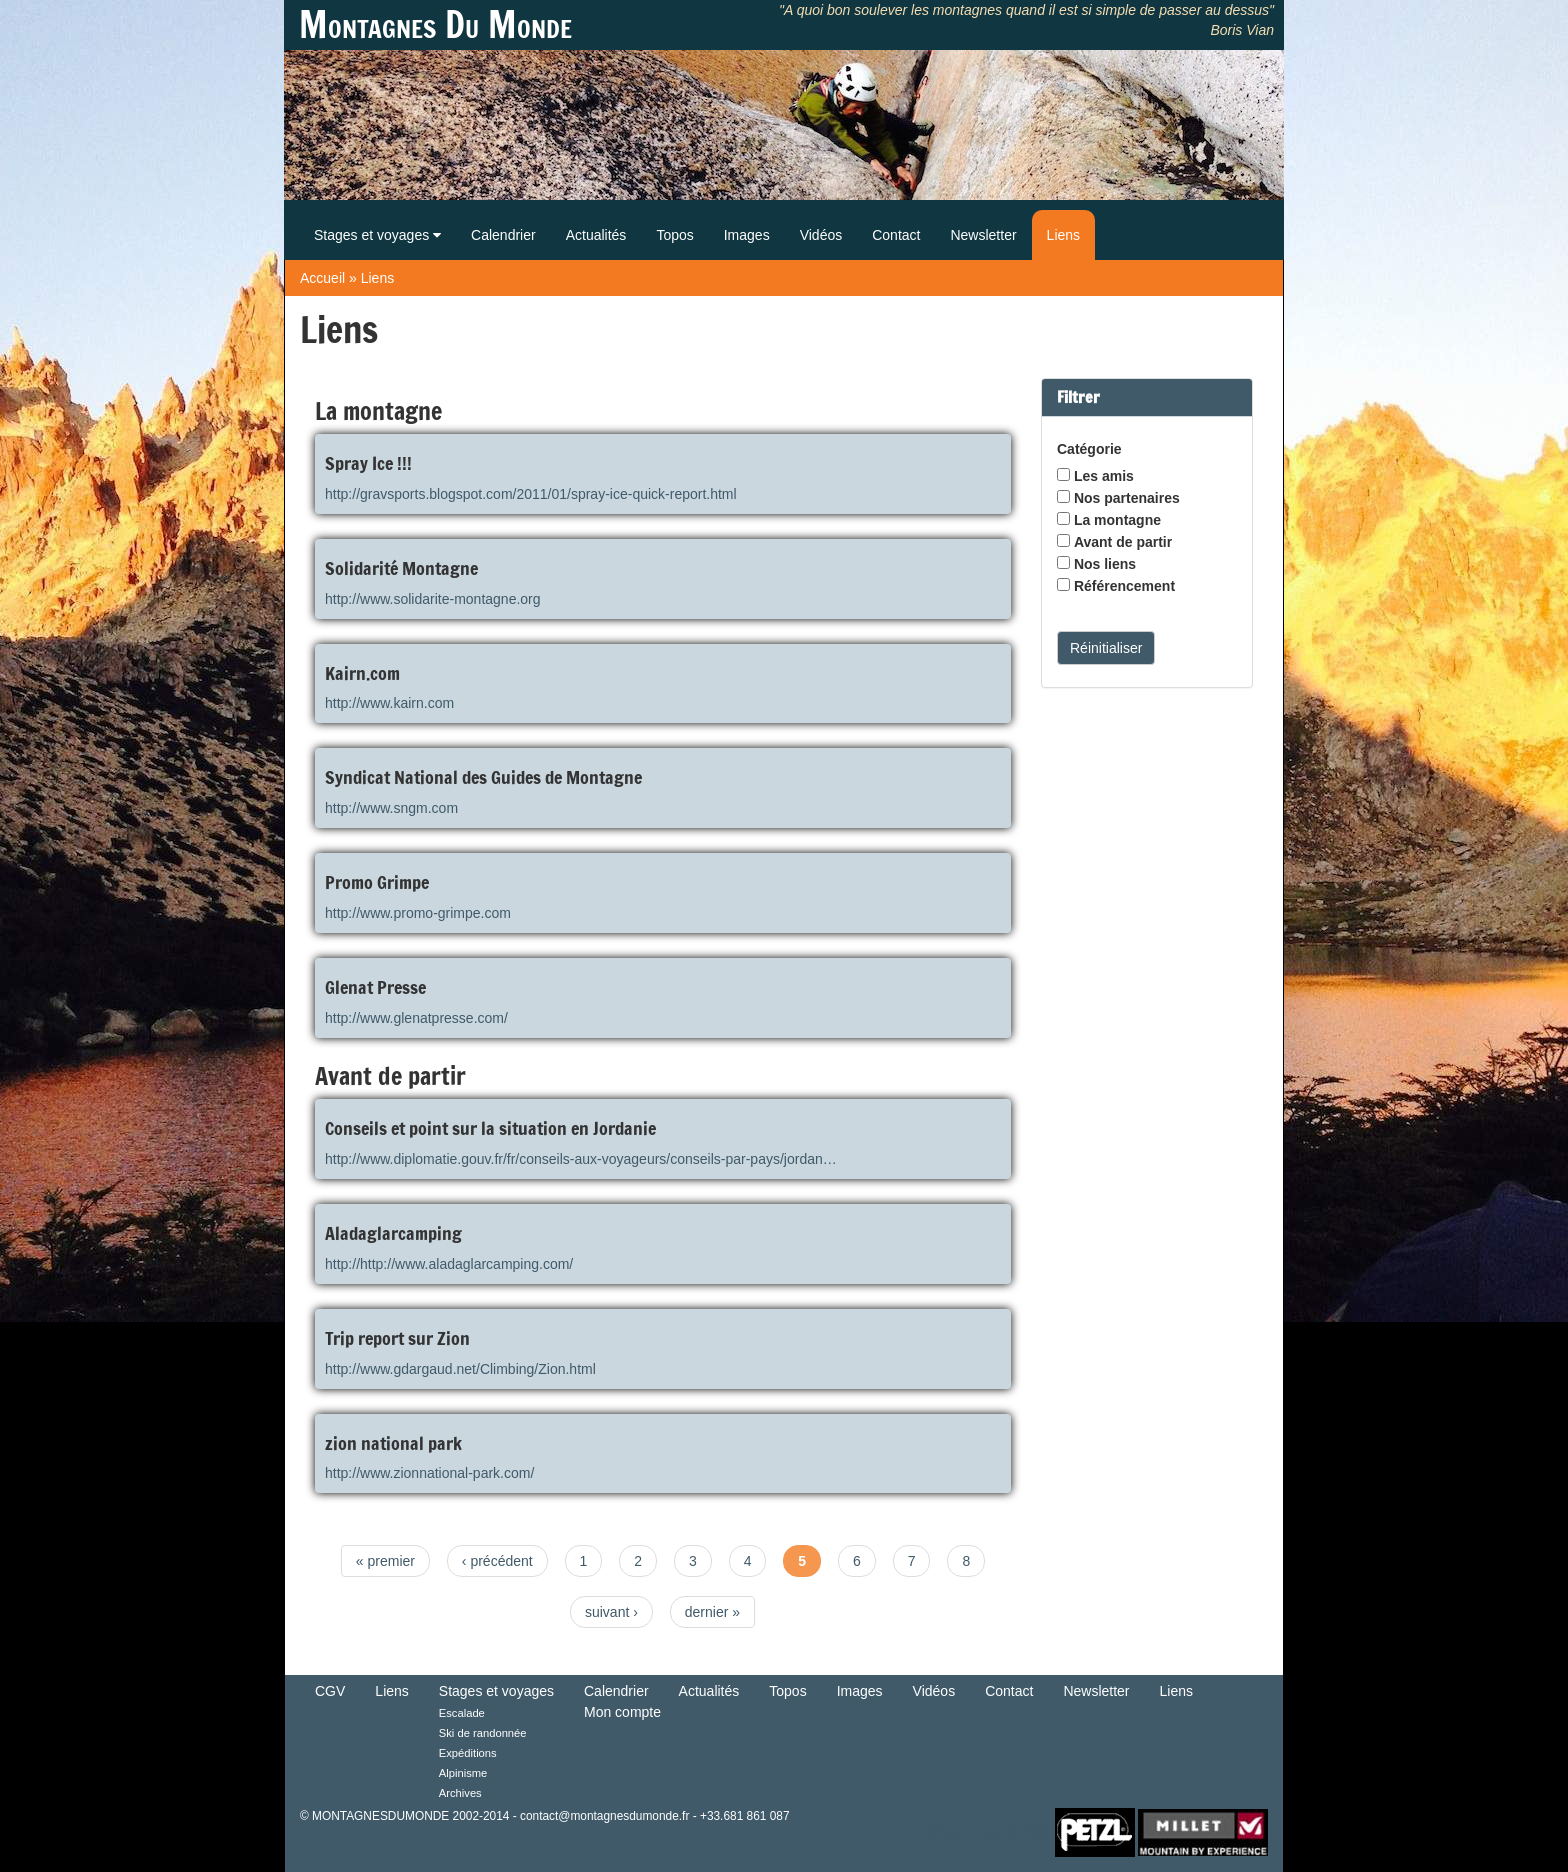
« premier (385, 1561)
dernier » (712, 1612)
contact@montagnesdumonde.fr (604, 1816)
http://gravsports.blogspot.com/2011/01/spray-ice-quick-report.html (531, 494)
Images (747, 235)
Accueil (322, 278)
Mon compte (622, 1712)
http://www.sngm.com (391, 808)
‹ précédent (497, 1561)
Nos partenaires (1127, 498)
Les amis (1104, 476)
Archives (460, 1793)
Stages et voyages (377, 235)
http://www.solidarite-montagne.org (433, 599)
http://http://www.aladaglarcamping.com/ (449, 1264)
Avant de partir (1123, 542)
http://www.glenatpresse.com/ (416, 1018)
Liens (1063, 235)
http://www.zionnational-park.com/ (429, 1473)
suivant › (611, 1612)
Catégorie (1089, 449)
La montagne (1117, 520)
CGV (330, 1691)
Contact (896, 235)
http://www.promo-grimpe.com (418, 913)
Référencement (1124, 586)
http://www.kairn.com (389, 703)
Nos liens (1105, 564)
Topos (674, 235)
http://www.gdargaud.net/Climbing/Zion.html (460, 1369)
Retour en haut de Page (988, 1832)
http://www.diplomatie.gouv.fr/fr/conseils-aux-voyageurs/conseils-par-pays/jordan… (581, 1159)
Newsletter (983, 235)
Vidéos (821, 235)
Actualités (596, 235)
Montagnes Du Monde (435, 25)
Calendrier (503, 235)
